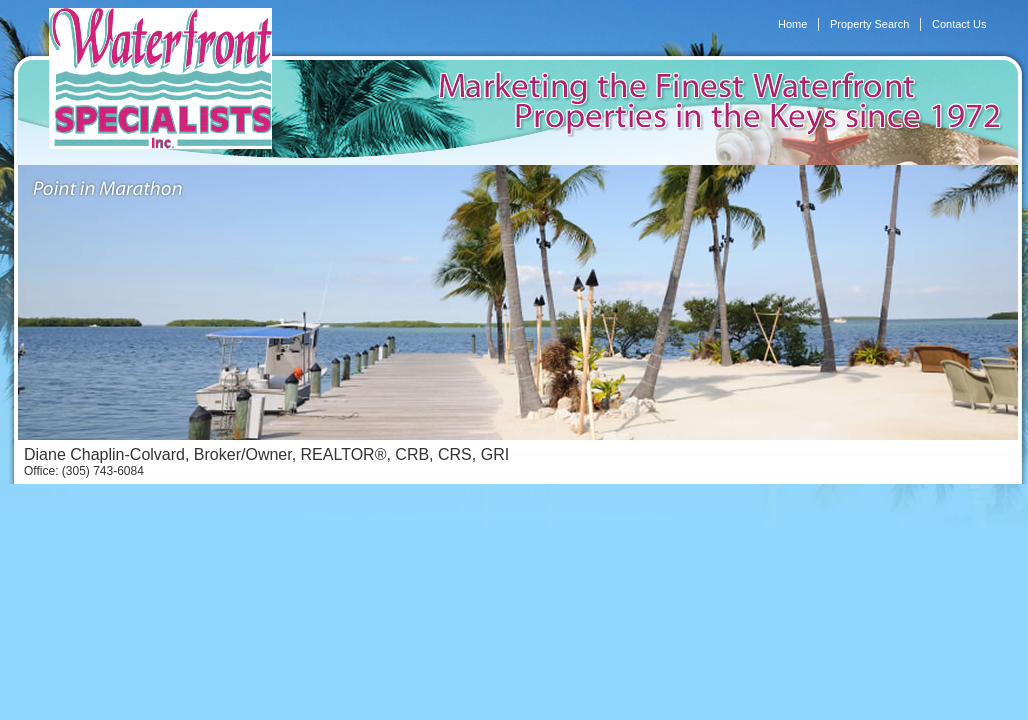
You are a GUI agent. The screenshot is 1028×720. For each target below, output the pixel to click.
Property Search (869, 24)
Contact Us (959, 24)
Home (792, 24)
